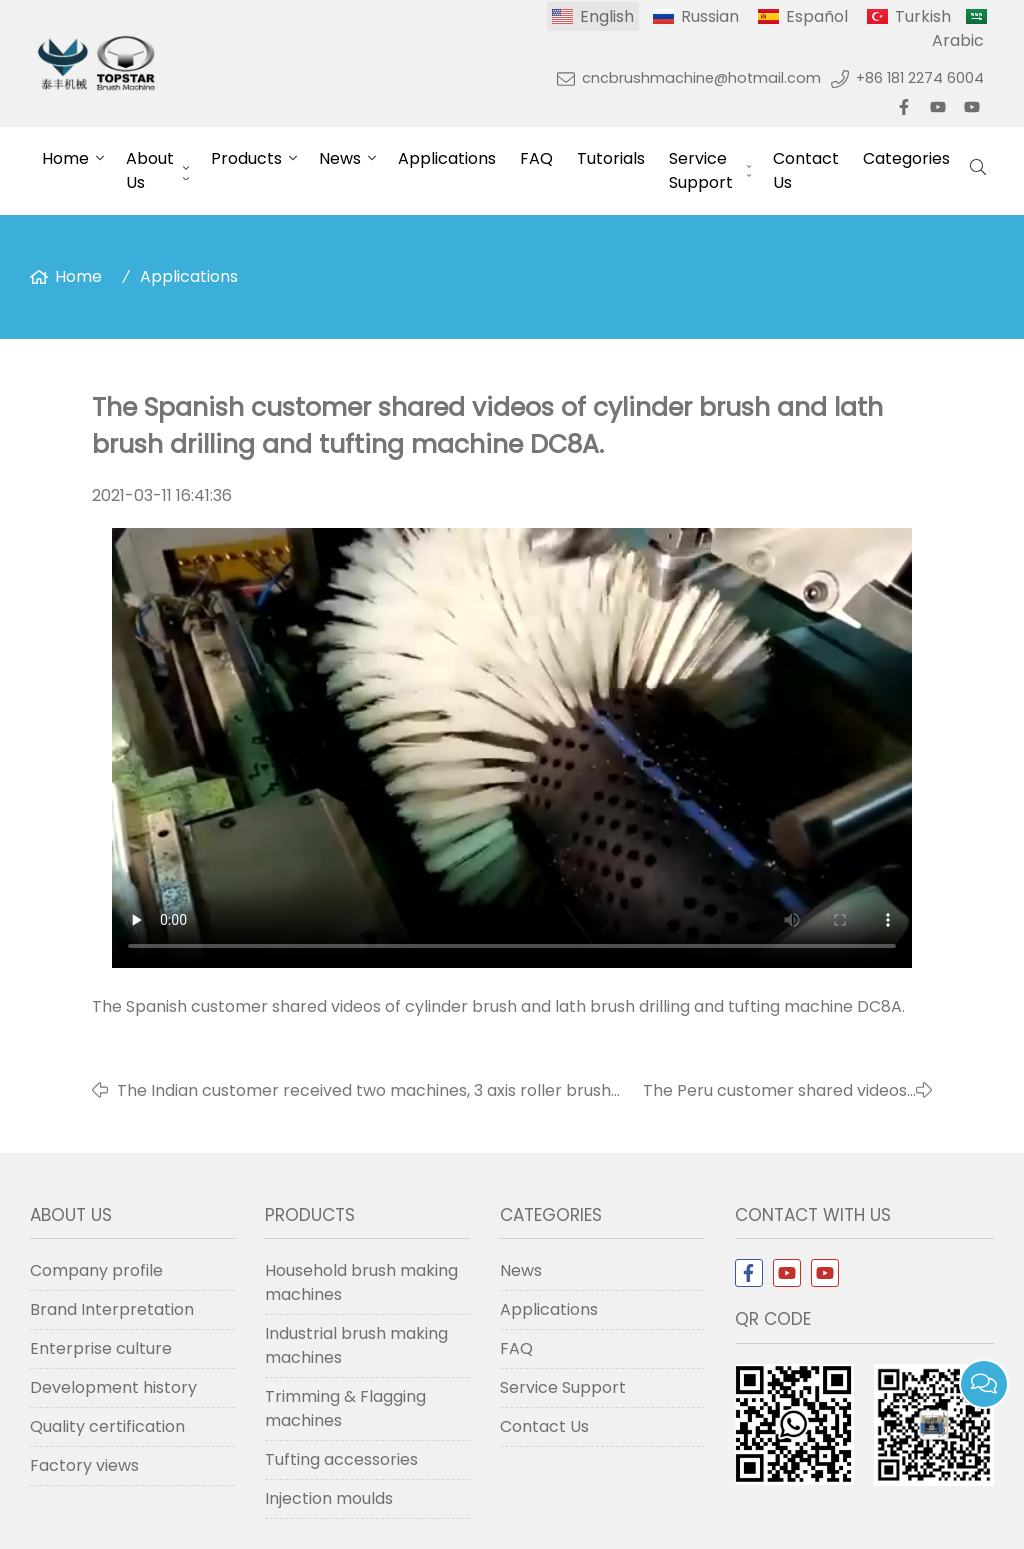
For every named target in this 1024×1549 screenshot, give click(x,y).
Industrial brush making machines (356, 1345)
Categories (906, 158)
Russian (710, 16)
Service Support (701, 170)
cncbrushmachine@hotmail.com (701, 78)
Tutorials (611, 158)
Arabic (958, 40)
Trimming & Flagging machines (345, 1408)
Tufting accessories (341, 1459)
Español (817, 16)
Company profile (96, 1270)
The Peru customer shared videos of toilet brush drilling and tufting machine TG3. (775, 1091)
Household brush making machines (361, 1282)
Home (65, 158)
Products (246, 158)
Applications (447, 158)
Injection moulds (329, 1498)
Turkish (923, 16)
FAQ (536, 158)
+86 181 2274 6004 (920, 78)
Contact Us (806, 170)
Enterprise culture (101, 1348)
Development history (113, 1387)
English (607, 16)
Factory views (84, 1465)
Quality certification (107, 1426)
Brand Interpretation (112, 1309)
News (340, 158)
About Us (150, 170)
